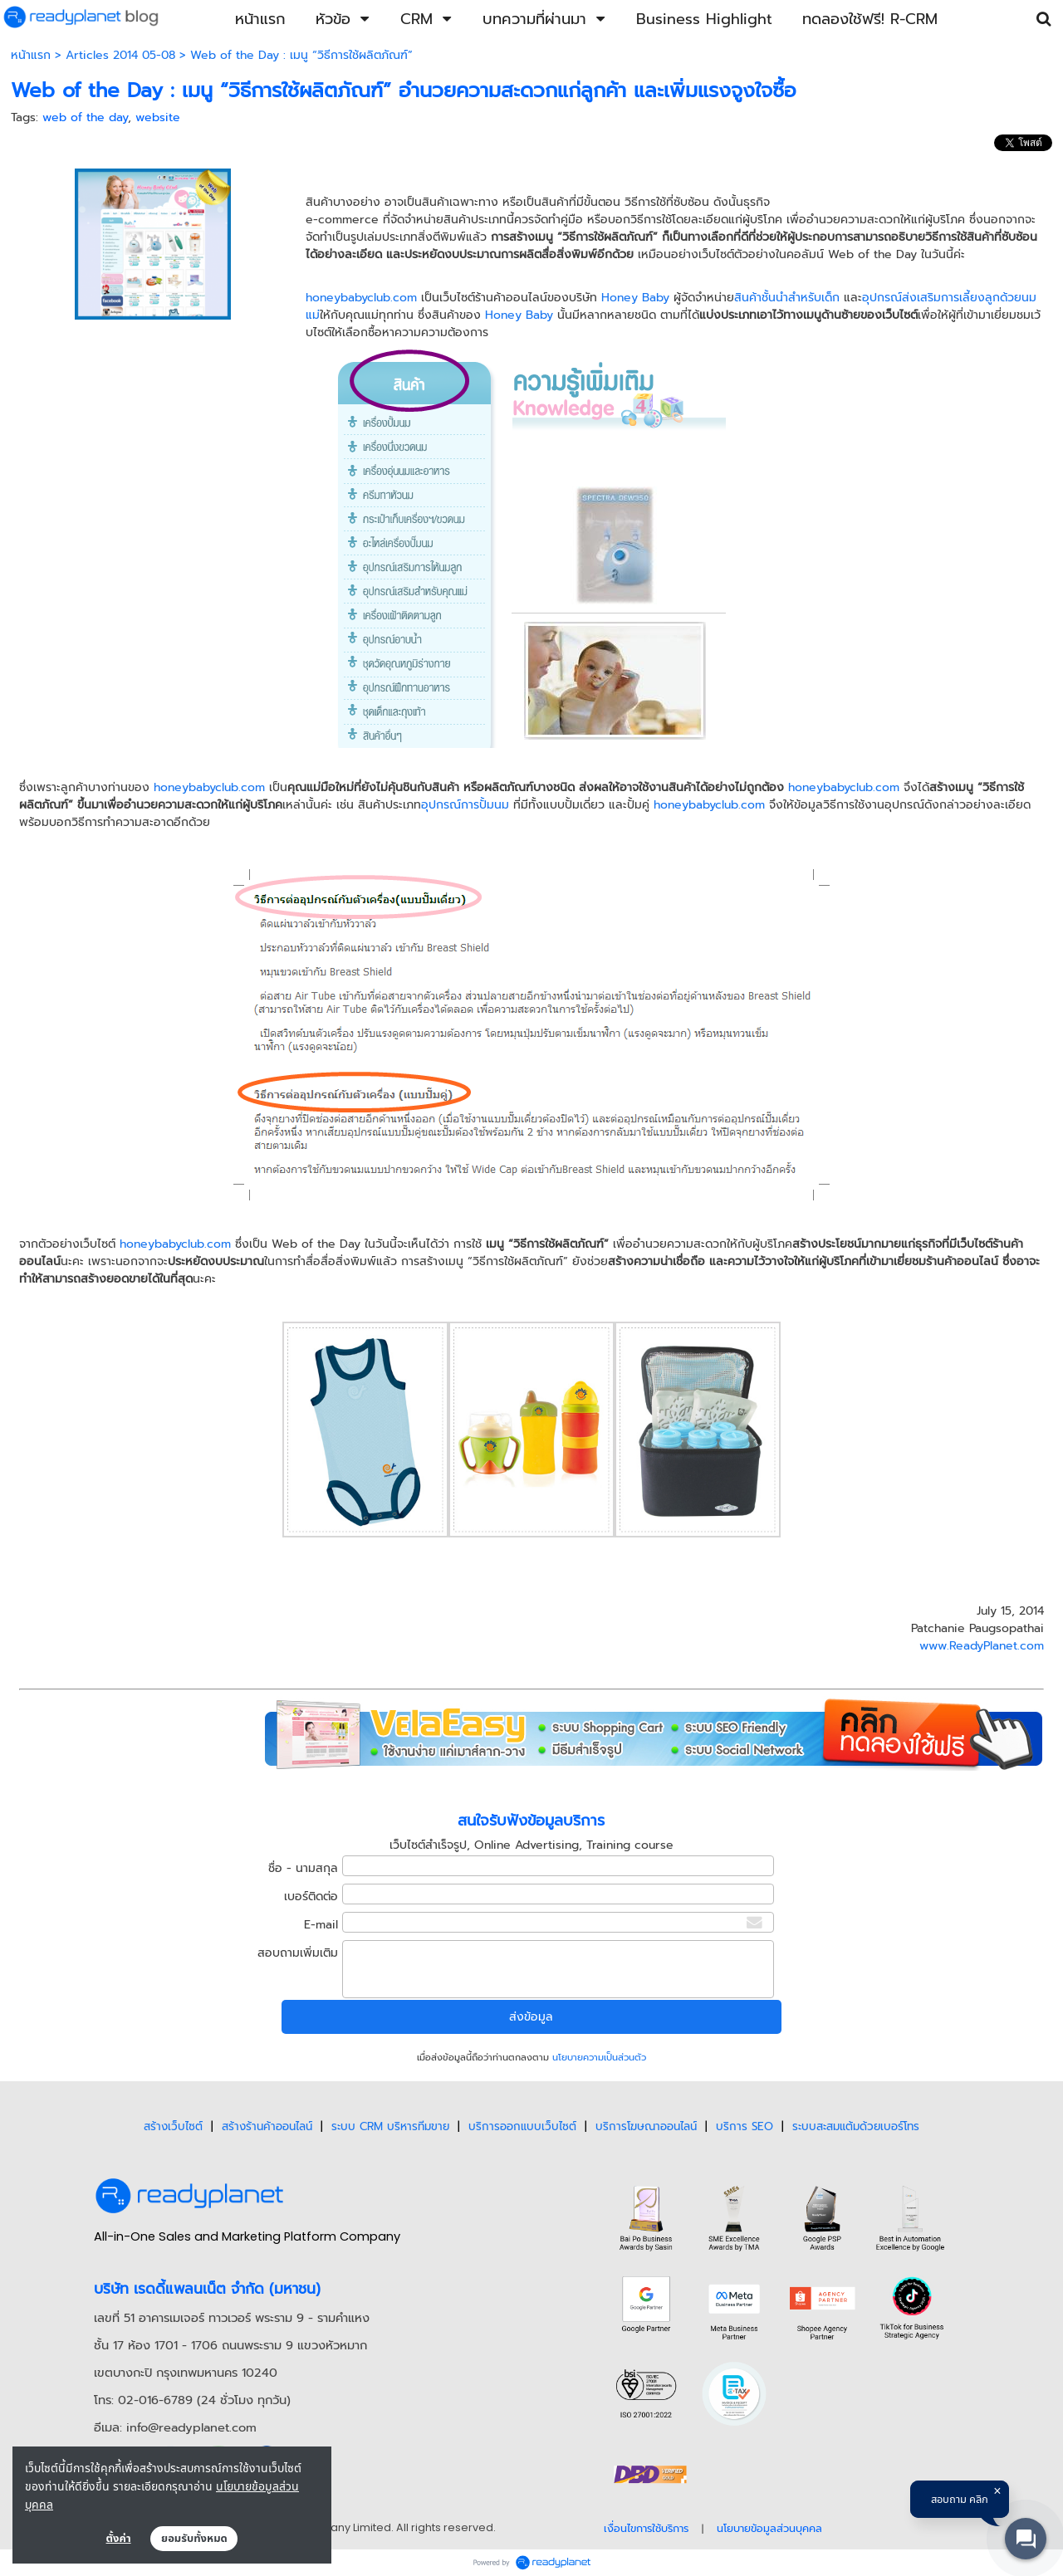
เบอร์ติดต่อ (311, 1896)
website (157, 117)
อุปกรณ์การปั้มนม (465, 805)
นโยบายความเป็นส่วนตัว (599, 2058)
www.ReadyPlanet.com (981, 1646)
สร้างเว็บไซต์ (173, 2126)
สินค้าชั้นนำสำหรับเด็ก (787, 297)
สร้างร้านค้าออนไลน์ (267, 2126)
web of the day (85, 117)
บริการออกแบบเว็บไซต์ (522, 2126)
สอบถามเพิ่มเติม (297, 1953)
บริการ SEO (744, 2126)
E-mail (321, 1924)
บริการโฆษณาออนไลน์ (646, 2126)
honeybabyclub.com (361, 297)
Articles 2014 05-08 (120, 55)
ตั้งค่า (118, 2538)
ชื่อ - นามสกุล (303, 1868)
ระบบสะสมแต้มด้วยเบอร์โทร (855, 2126)
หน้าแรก (31, 55)
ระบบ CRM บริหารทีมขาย (390, 2126)
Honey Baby (635, 297)
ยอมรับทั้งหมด (194, 2538)
